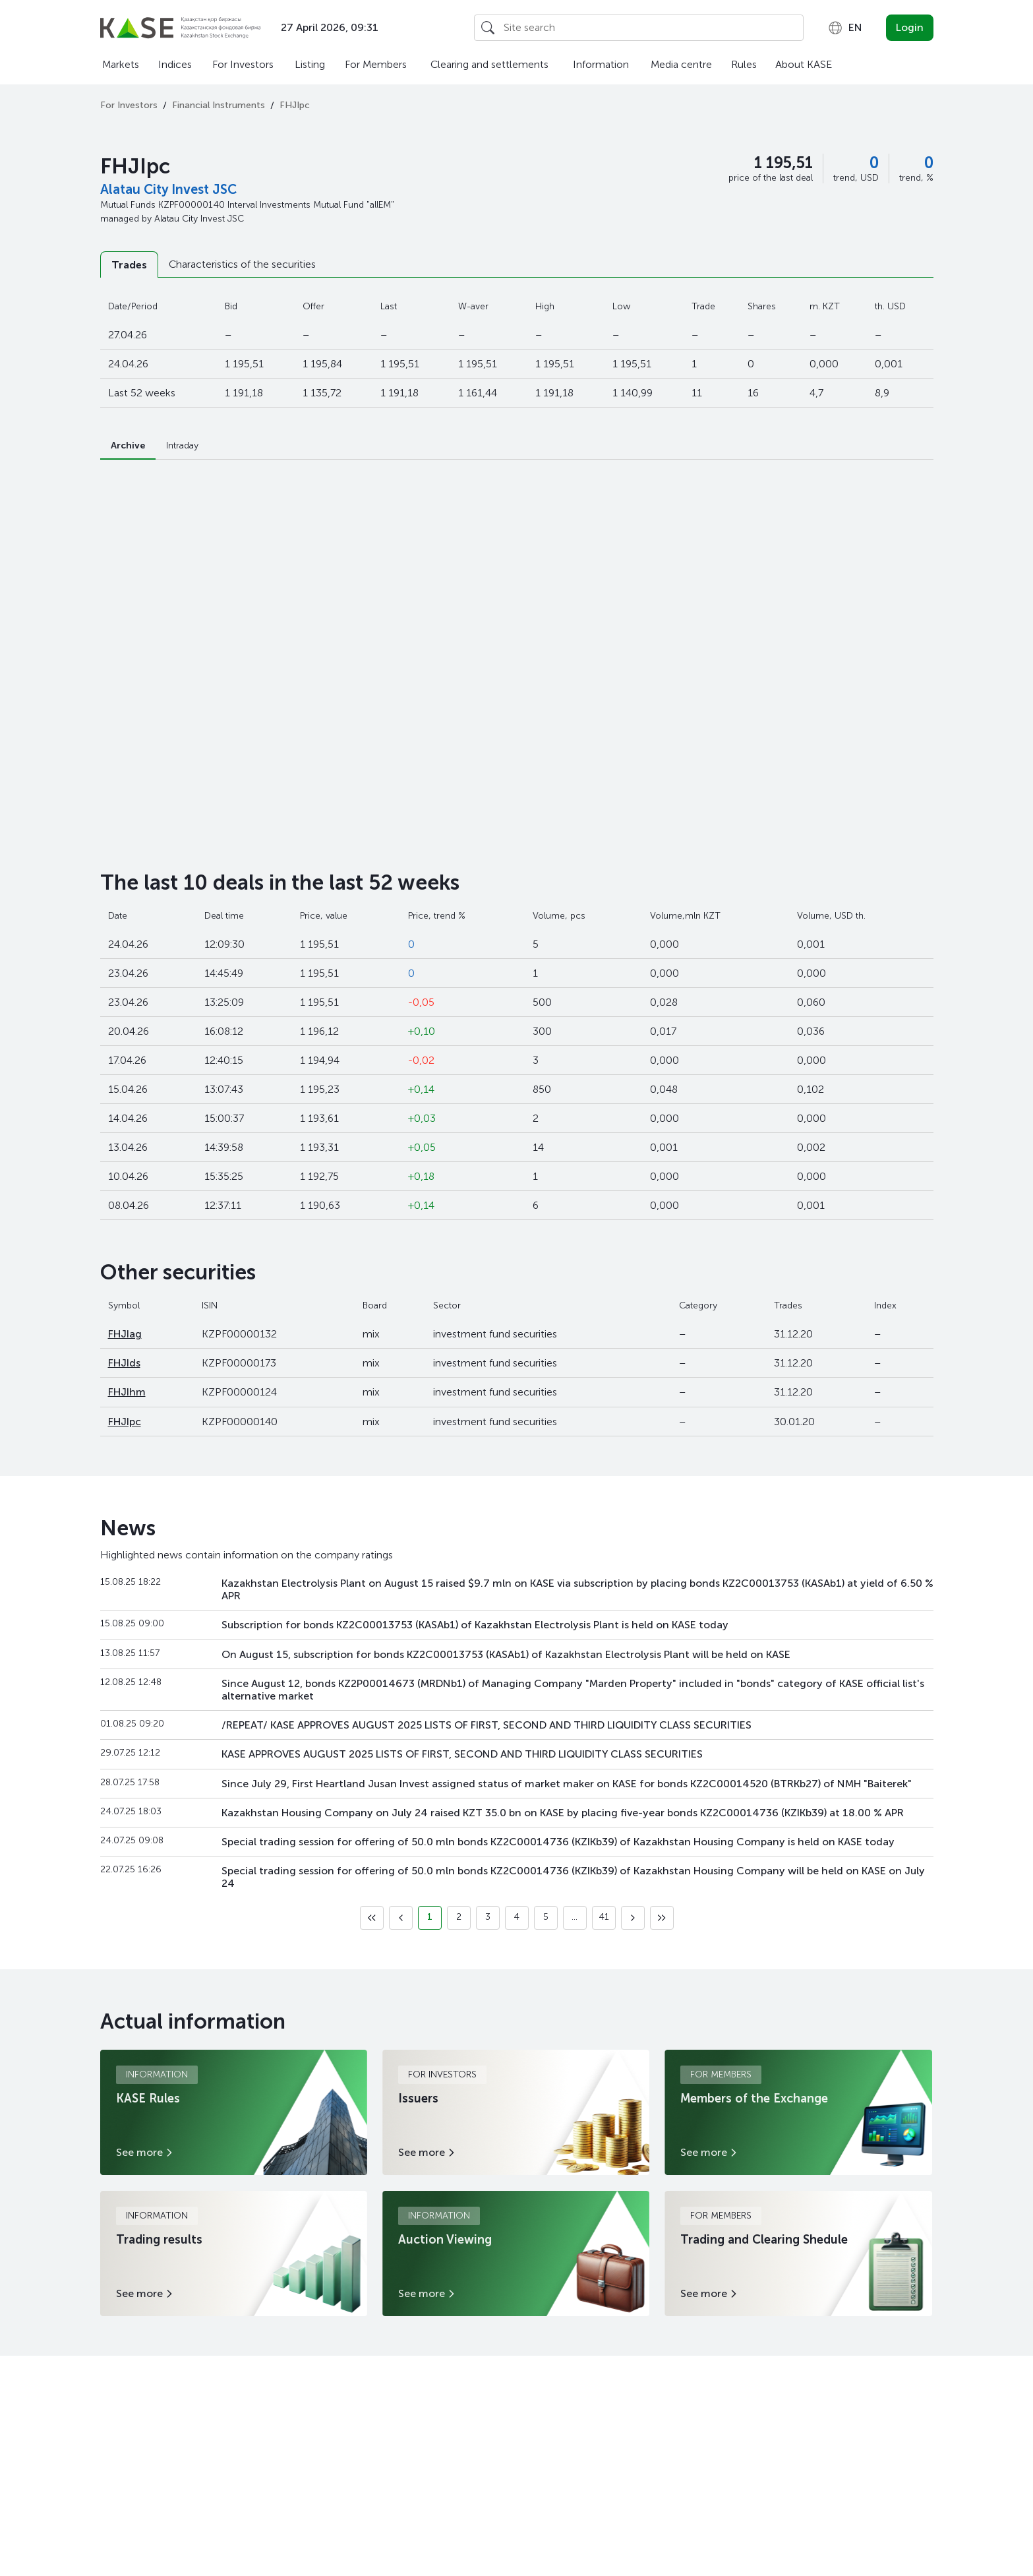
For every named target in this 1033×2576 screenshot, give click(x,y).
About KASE (803, 64)
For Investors (243, 64)
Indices (175, 64)
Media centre (681, 64)
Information (601, 64)
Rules (744, 64)
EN (844, 28)
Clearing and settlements (489, 64)
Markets (120, 64)
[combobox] (844, 28)
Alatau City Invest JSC (168, 189)
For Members (376, 64)
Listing (310, 64)
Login (910, 27)
